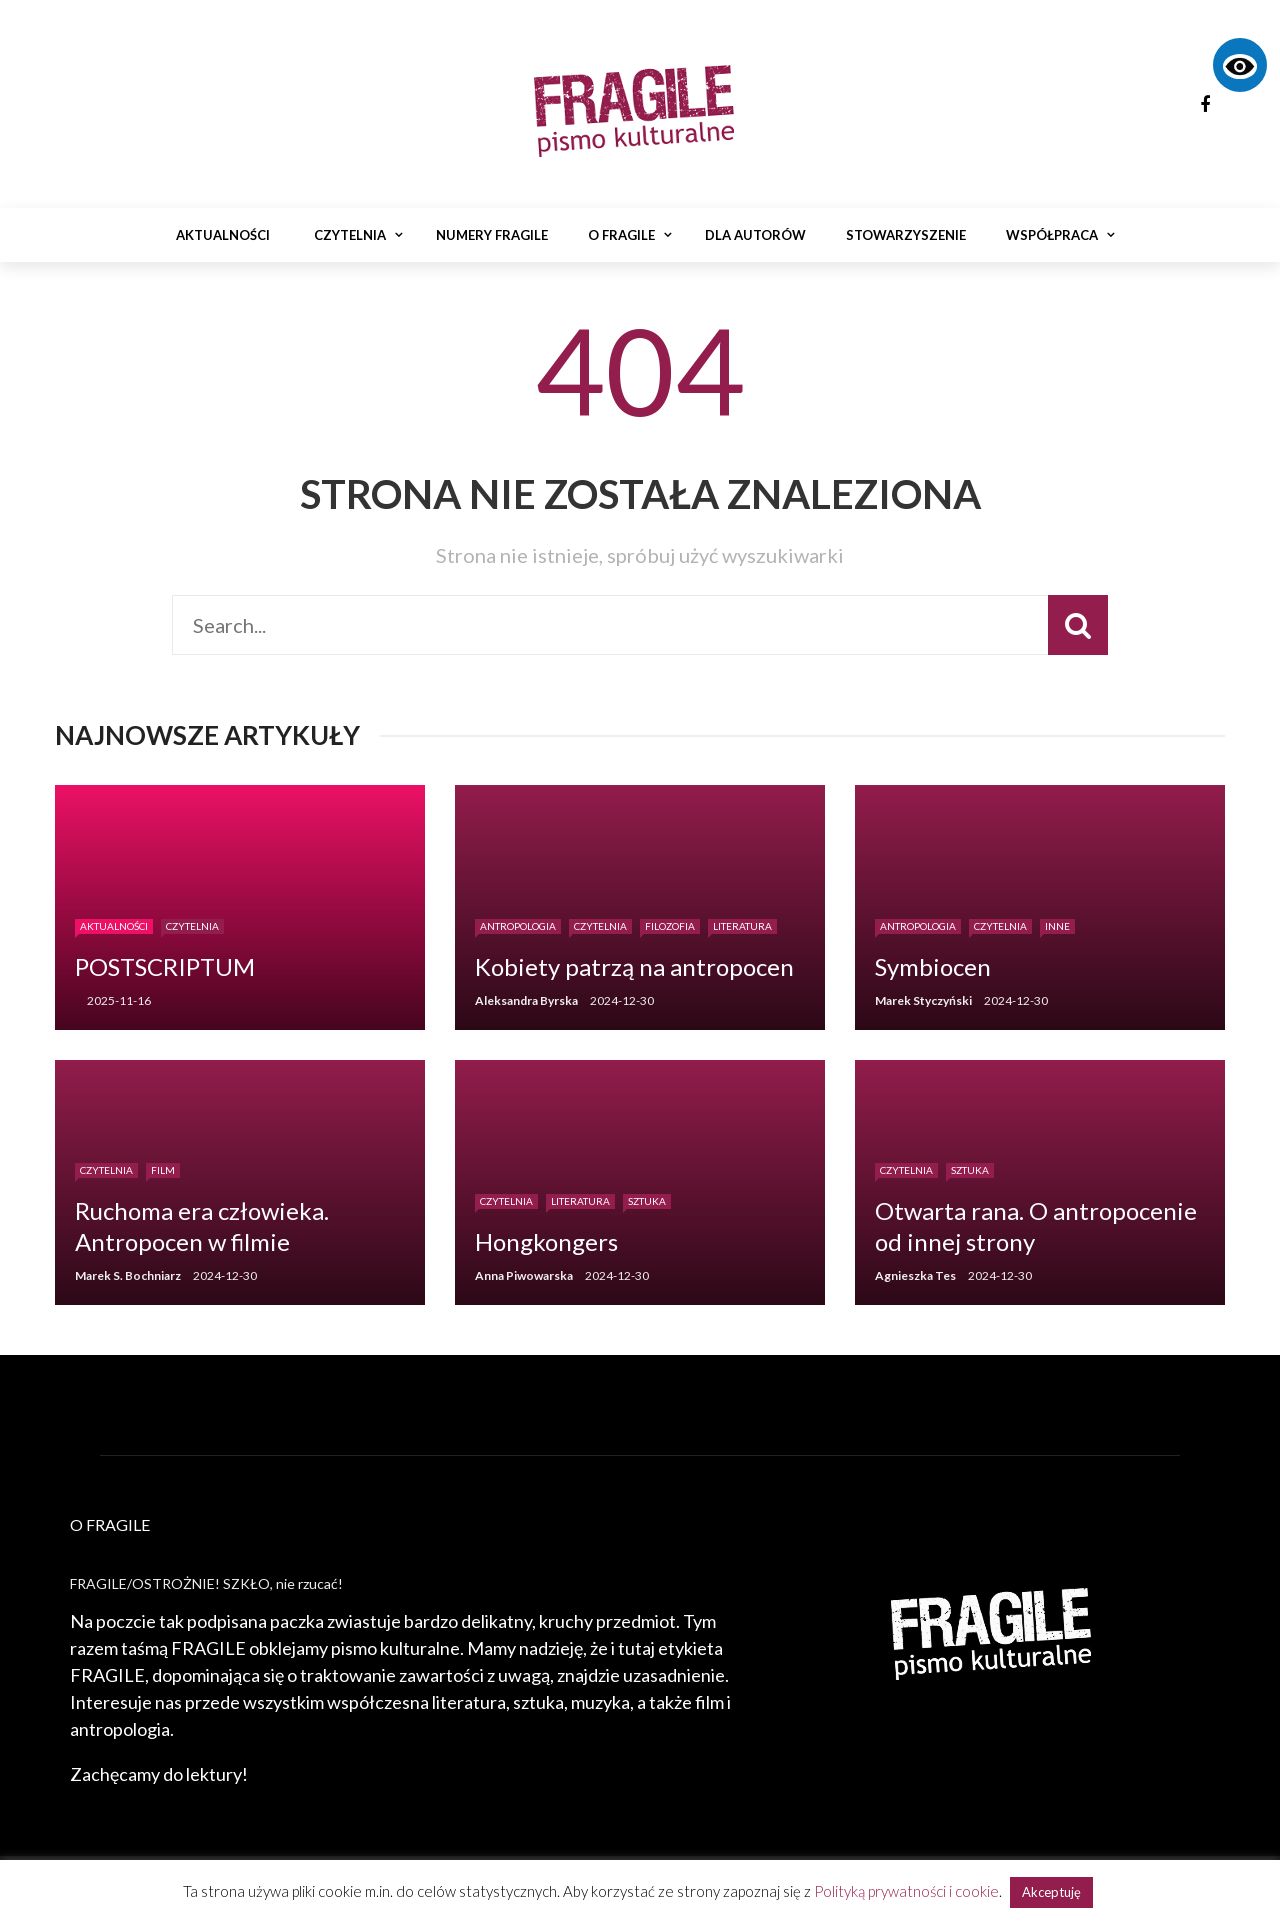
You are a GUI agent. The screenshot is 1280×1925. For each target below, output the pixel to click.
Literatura (742, 926)
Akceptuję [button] (1051, 1892)
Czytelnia (350, 235)
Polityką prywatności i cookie (906, 1891)
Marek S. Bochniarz (128, 1275)
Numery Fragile (492, 235)
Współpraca (1052, 235)
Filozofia (670, 926)
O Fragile (621, 235)
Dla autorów (755, 235)
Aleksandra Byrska (526, 1000)
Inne (1057, 926)
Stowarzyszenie (906, 235)
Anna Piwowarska (524, 1275)
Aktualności (223, 235)
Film (163, 1170)
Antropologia (518, 926)
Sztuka (647, 1201)
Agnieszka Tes (915, 1275)
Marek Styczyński (923, 1000)
